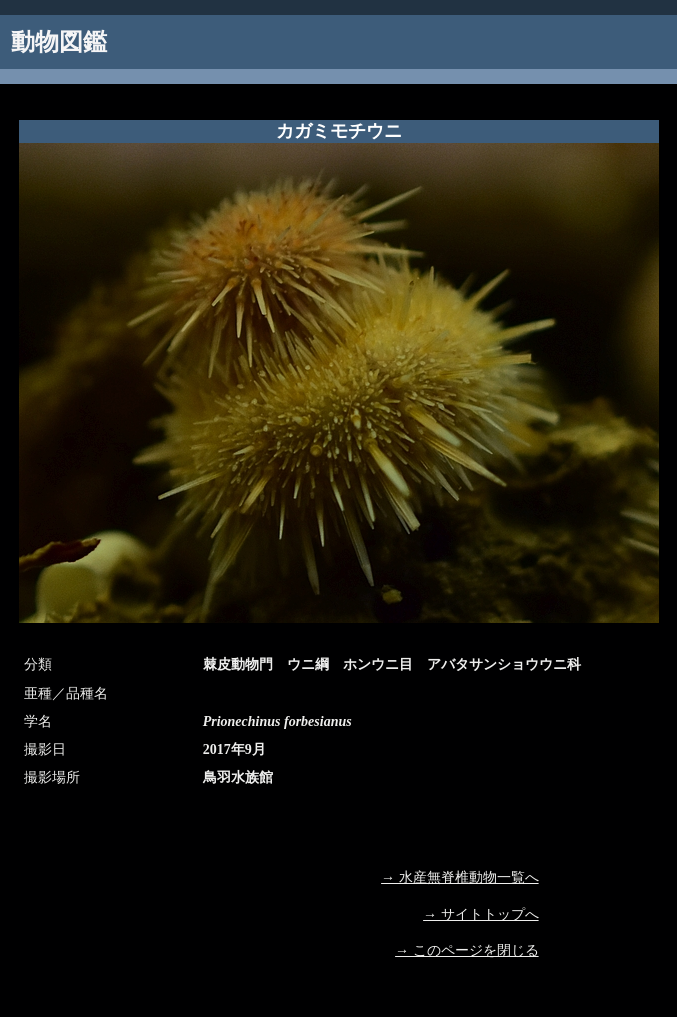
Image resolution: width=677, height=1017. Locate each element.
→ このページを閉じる (467, 950)
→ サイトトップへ (481, 914)
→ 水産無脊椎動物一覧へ (460, 877)
